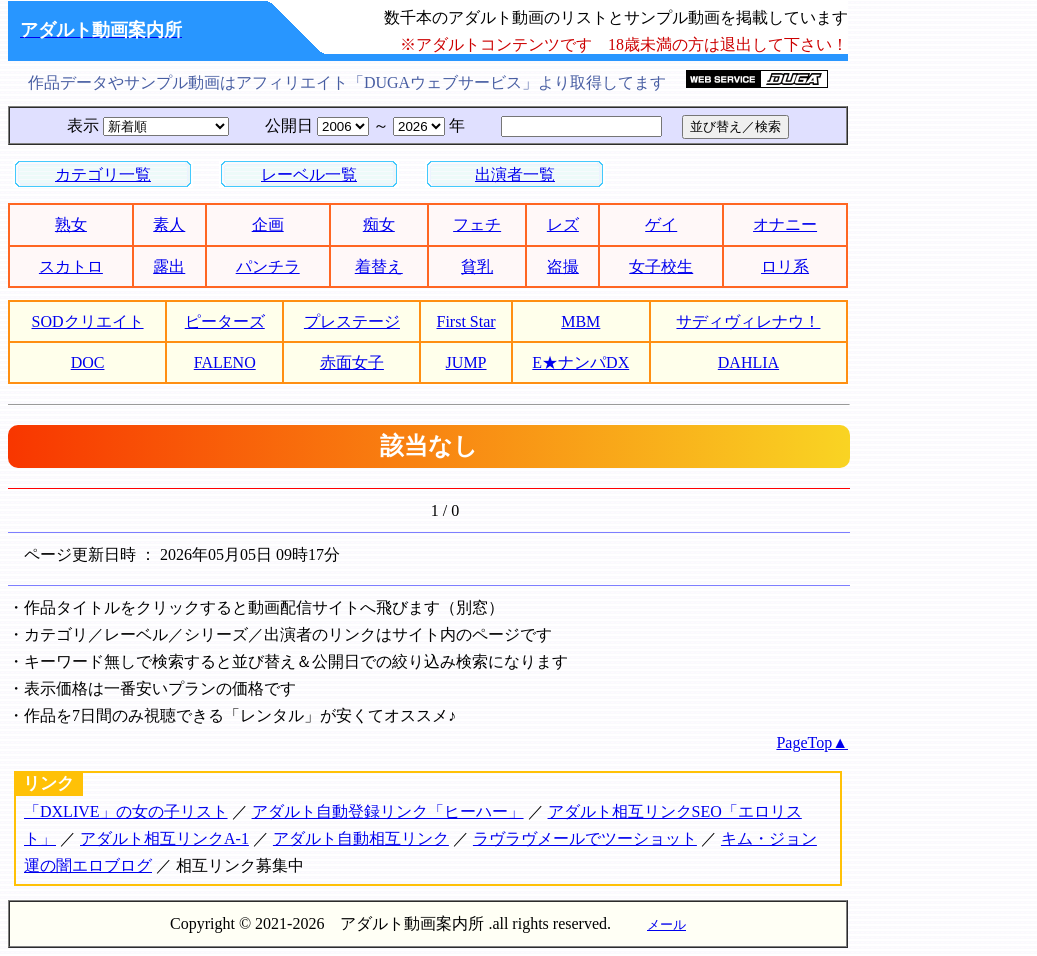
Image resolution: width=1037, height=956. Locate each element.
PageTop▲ (812, 742)
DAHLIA (748, 362)
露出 (169, 266)
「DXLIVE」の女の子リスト (126, 811)
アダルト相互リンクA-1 (164, 838)
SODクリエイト (88, 321)
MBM (580, 321)
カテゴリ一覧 (103, 174)
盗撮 (563, 266)
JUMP (466, 362)
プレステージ (352, 321)
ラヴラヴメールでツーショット (585, 838)
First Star (466, 321)
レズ (563, 224)
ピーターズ (225, 321)
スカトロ (71, 266)
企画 (268, 224)
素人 (169, 224)
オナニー (785, 224)
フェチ (477, 224)
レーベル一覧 (309, 174)
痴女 (379, 224)
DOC (88, 362)
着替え (379, 266)
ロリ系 (785, 266)
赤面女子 (352, 362)
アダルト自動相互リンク (361, 838)
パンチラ (268, 266)
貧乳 (477, 266)
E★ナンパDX (580, 362)
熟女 (71, 224)
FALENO (225, 362)
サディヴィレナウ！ (748, 321)
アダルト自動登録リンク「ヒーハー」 (388, 811)
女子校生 (661, 266)
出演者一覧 (515, 174)
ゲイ (661, 224)
